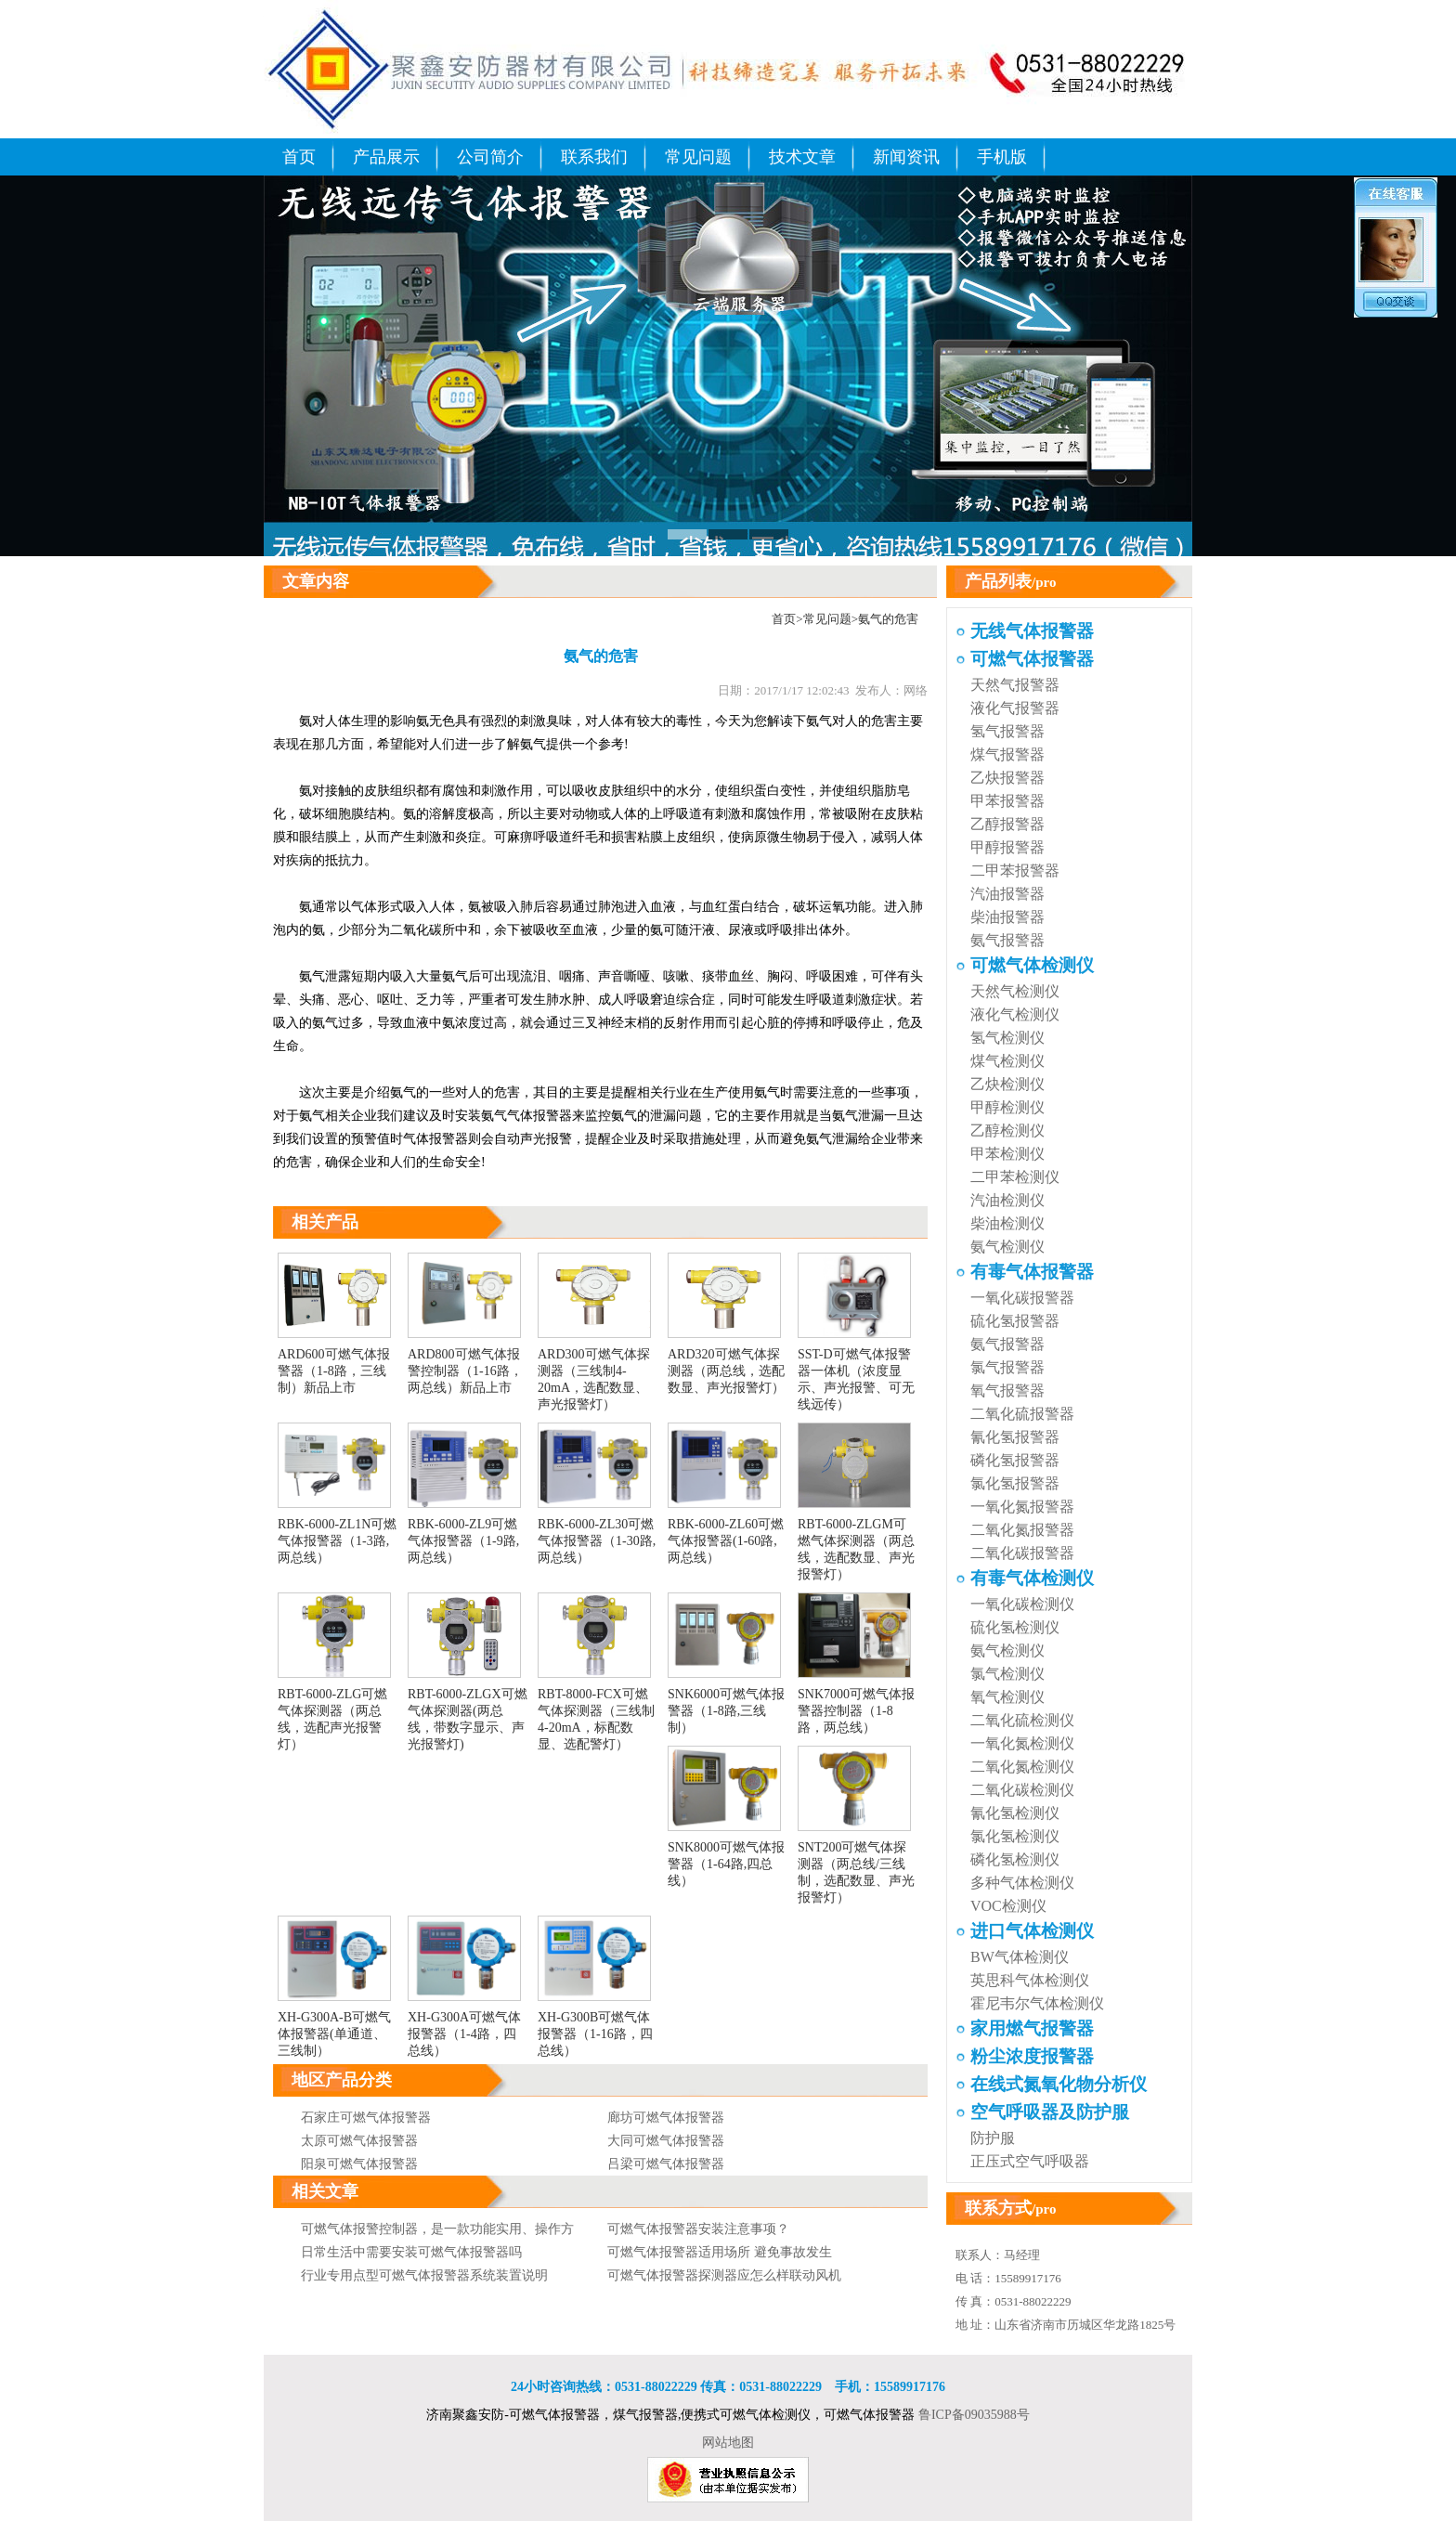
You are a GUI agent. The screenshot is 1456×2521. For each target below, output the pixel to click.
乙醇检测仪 (1007, 1130)
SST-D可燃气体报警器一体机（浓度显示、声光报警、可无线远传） (856, 1371)
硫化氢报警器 (1015, 1321)
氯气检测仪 (1007, 1674)
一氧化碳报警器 (1022, 1298)
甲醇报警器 (1007, 847)
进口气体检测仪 (1032, 1931)
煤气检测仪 (1007, 1061)
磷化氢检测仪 (1015, 1859)
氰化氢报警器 (1015, 1437)
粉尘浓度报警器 (1032, 2056)
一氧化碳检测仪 (1022, 1604)
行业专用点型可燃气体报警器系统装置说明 (424, 2275)
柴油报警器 (1007, 917)
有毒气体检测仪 (1032, 1578)
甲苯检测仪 (1007, 1154)
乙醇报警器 (1007, 824)
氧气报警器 (1007, 1390)
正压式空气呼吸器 (1029, 2161)
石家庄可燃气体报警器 (366, 2118)
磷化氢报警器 (1015, 1460)
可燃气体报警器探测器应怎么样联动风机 (724, 2275)
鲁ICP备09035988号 (974, 2415)
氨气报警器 (1007, 940)
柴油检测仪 (1007, 1223)
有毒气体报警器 (1032, 1271)
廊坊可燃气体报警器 (665, 2118)
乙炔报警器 (1007, 778)
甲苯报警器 (1007, 801)
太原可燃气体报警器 (359, 2141)
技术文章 (802, 157)
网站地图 (728, 2443)
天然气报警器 (1015, 685)
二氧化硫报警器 (1022, 1414)
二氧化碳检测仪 (1022, 1790)
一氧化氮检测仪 (1022, 1743)
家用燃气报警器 (1032, 2028)
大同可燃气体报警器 (665, 2141)
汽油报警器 (1007, 894)
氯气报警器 (1007, 1367)
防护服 (992, 2138)
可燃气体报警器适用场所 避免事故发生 (719, 2252)
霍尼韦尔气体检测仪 (1037, 2003)
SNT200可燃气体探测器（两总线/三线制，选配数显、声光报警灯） (856, 1864)
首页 (299, 157)
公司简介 (490, 157)
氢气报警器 (1007, 731)
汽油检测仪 (1007, 1200)
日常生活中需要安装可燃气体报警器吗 (411, 2252)
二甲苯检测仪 (1015, 1177)
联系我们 (594, 157)
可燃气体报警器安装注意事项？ (698, 2229)
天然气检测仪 (1015, 991)
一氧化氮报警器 (1022, 1506)
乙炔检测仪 (1007, 1084)
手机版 (1002, 157)
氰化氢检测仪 (1015, 1813)
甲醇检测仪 (1007, 1107)
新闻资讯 (906, 157)
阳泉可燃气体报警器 (359, 2164)
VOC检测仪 (1008, 1906)
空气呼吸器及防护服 (1049, 2112)
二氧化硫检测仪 (1022, 1720)
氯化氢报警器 (1015, 1483)
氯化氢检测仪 (1015, 1836)
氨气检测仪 (1007, 1246)
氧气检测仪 (1007, 1697)
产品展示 (386, 157)
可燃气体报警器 (1032, 659)
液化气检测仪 (1015, 1014)
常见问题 (698, 157)
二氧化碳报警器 (1022, 1553)
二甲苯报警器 (1015, 870)
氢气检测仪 (1007, 1038)
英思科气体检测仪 (1029, 1980)
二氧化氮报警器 (1022, 1530)
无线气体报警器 (1032, 631)
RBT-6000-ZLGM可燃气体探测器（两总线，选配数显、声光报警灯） (856, 1541)
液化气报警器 (1015, 708)
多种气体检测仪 (1022, 1883)
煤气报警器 (1007, 754)
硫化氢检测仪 (1015, 1627)
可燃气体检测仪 (1032, 965)
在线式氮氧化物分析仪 (1058, 2084)
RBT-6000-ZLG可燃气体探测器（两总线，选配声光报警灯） (334, 1711)
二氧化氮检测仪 (1022, 1766)
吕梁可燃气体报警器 (665, 2164)
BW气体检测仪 (1019, 1957)
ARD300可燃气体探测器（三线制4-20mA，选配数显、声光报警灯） (594, 1371)
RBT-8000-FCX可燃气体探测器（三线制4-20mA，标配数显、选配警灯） (596, 1711)
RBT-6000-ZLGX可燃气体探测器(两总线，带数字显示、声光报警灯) (467, 1711)
